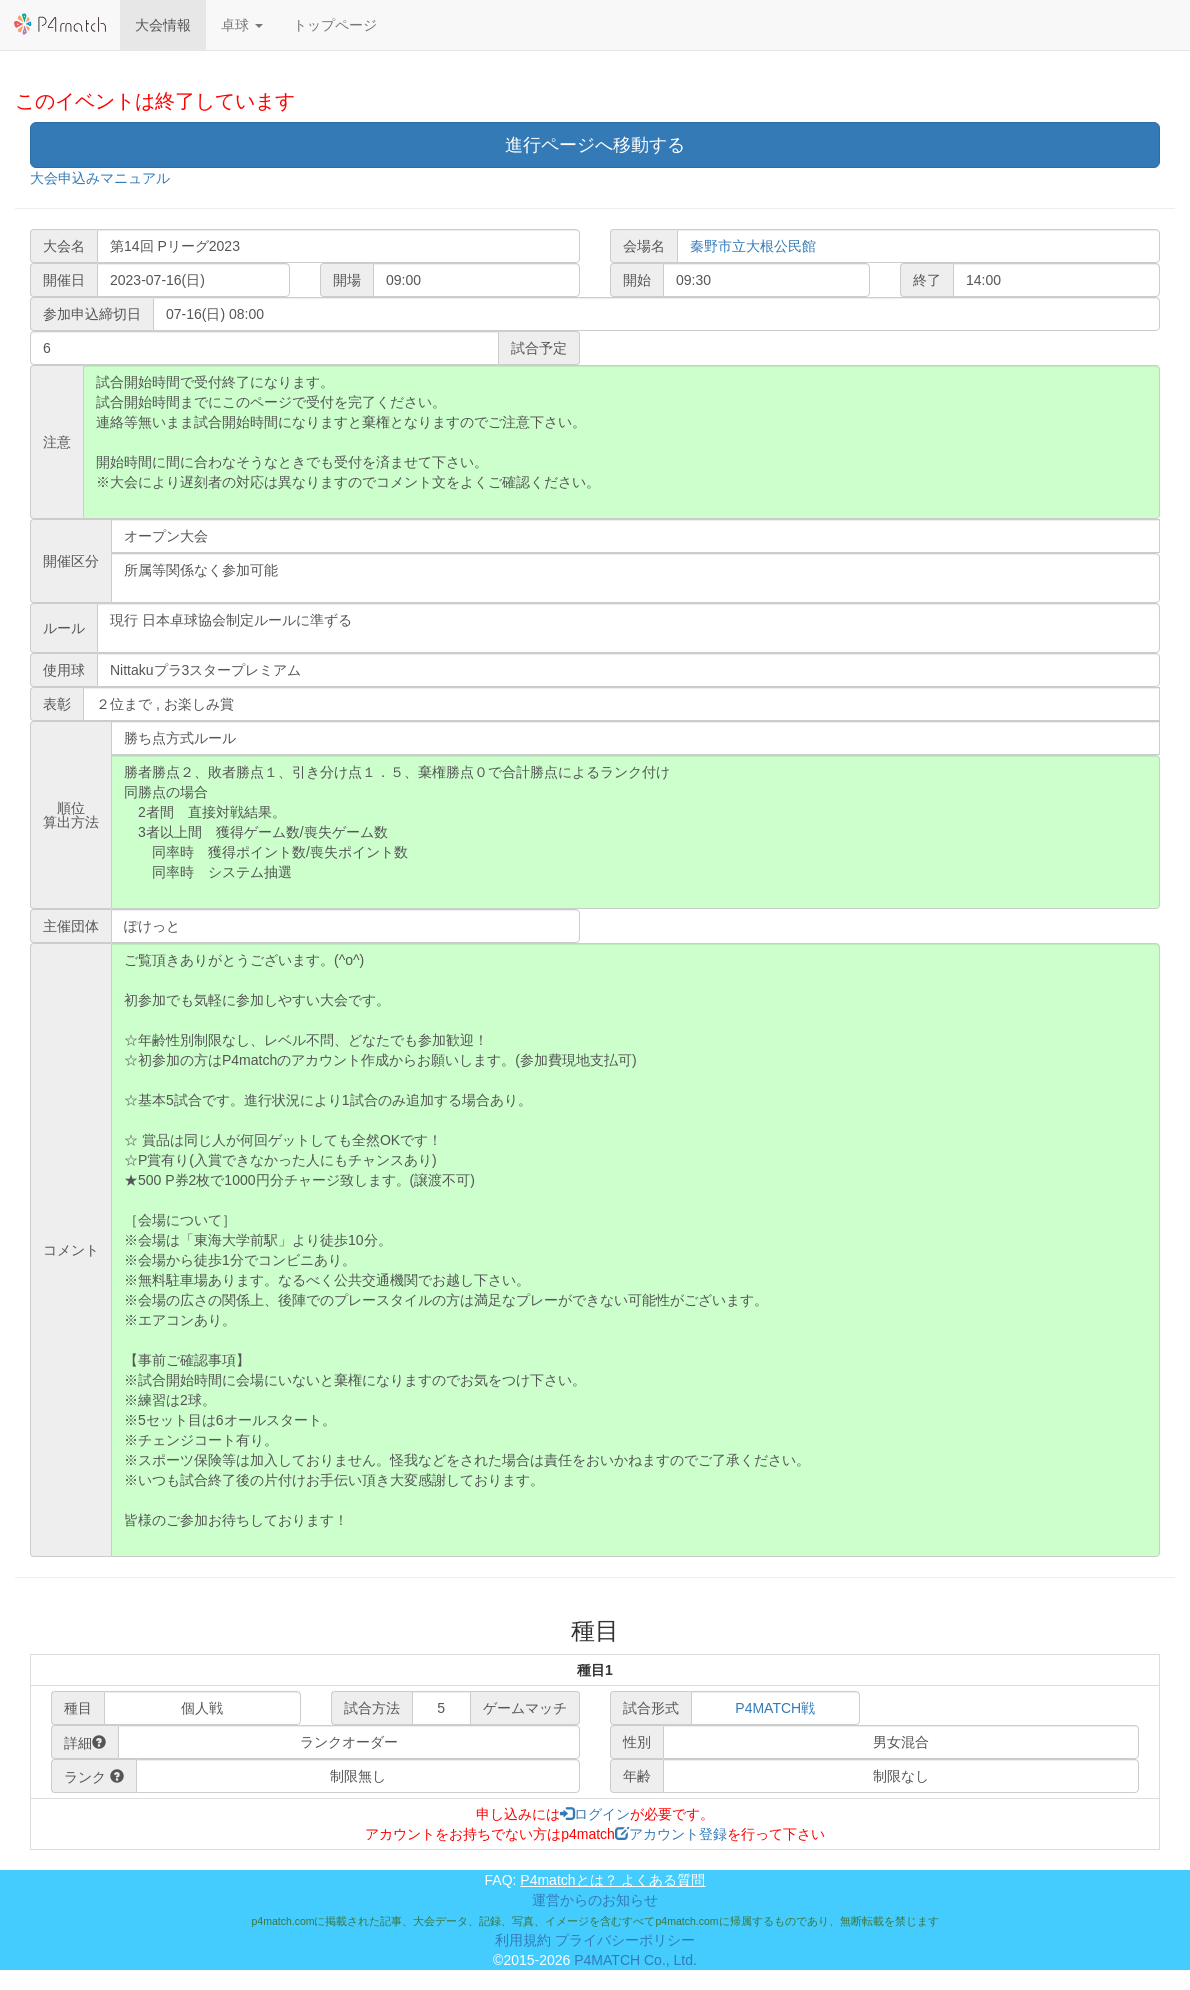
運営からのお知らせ (595, 1900)
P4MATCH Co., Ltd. (635, 1960)
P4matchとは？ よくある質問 (612, 1880)
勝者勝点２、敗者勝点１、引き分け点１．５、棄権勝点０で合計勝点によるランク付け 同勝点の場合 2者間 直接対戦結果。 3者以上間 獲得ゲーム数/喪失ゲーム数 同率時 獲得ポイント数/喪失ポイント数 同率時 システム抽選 (635, 832)
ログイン (595, 1814)
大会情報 (163, 25)
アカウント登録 (671, 1834)
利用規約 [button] (523, 1940)
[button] (242, 25)
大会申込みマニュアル (100, 178)
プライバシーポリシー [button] (625, 1940)
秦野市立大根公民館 (753, 246)
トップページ (335, 25)
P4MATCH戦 (775, 1708)
